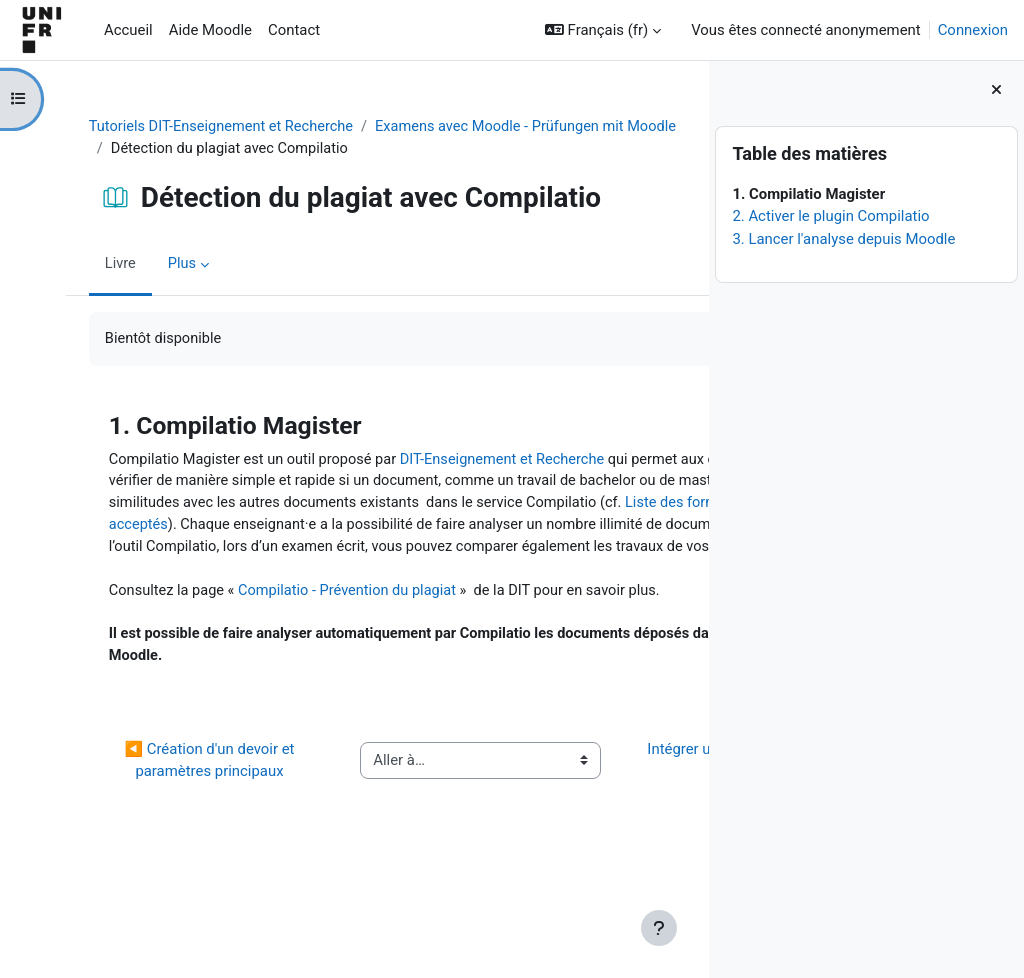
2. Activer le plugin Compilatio (830, 216)
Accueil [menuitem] (128, 30)
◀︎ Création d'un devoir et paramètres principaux (162, 845)
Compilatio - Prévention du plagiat (334, 640)
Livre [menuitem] (103, 265)
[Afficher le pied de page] (659, 928)
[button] (603, 30)
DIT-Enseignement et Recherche (493, 461)
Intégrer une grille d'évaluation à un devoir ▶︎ (582, 845)
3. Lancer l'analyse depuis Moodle (843, 239)
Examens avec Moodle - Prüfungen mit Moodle (247, 149)
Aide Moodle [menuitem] (210, 30)
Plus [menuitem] (165, 265)
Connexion (973, 30)
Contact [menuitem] (294, 30)
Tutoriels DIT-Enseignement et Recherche (206, 127)
